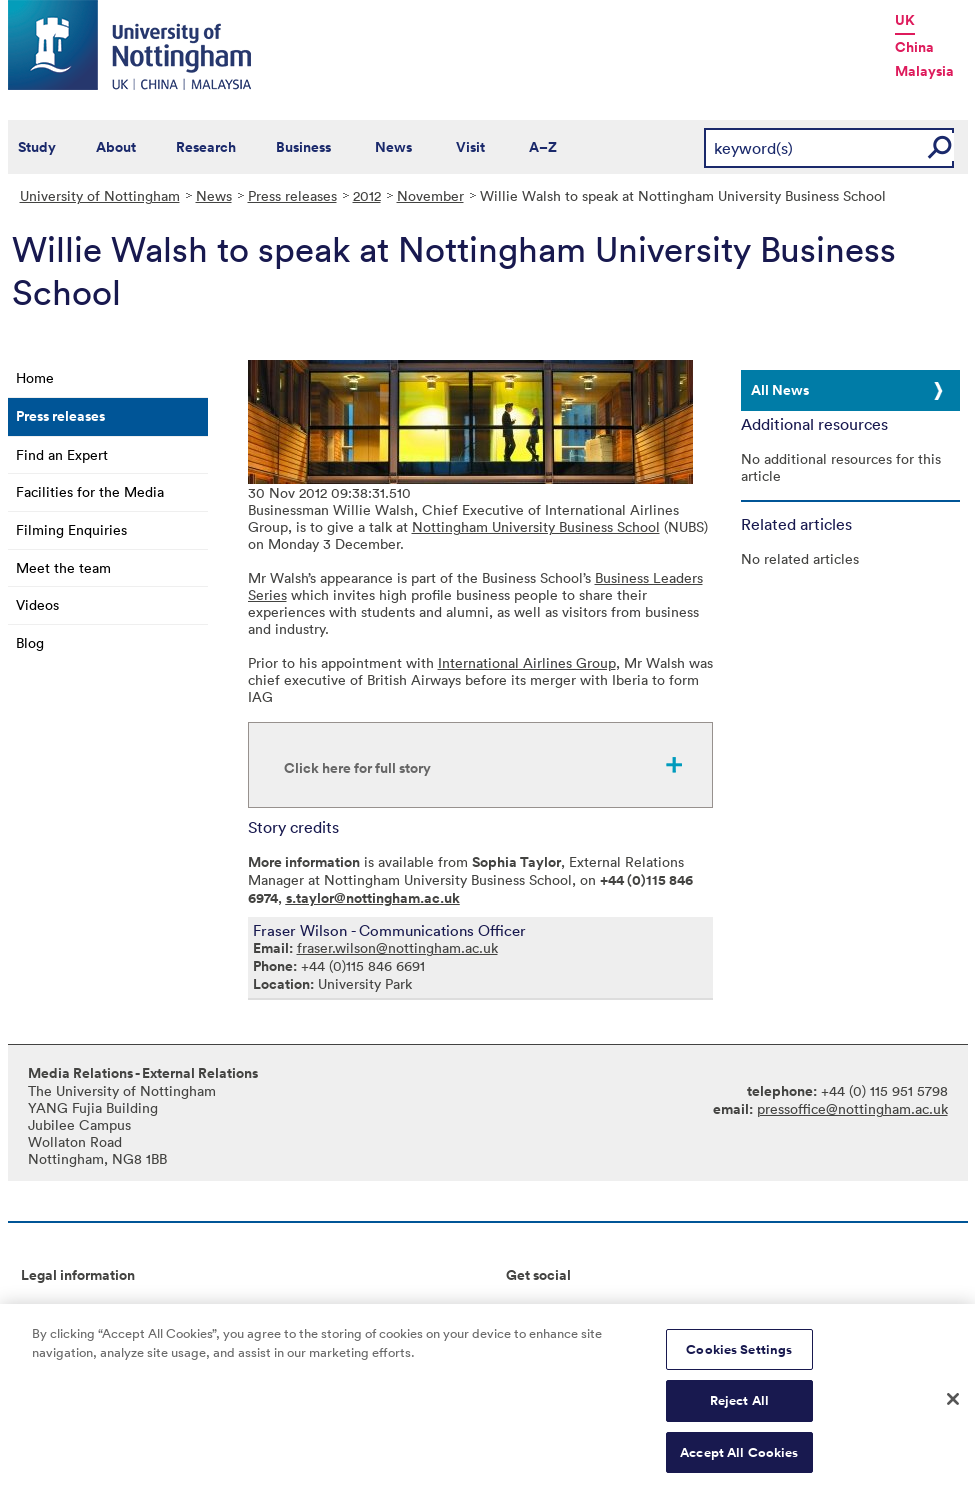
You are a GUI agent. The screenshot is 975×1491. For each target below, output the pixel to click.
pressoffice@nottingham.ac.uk (852, 1108)
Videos (37, 604)
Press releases (292, 195)
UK (905, 20)
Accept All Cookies (739, 1459)
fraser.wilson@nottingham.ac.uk (397, 947)
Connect (533, 1308)
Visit (470, 147)
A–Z (543, 147)
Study (37, 147)
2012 (367, 195)
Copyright (53, 1308)
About (116, 147)
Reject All (739, 1407)
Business (303, 147)
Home (35, 377)
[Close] (953, 1405)
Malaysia (924, 71)
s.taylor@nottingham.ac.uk (373, 898)
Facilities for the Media (90, 491)
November (430, 195)
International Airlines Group (527, 662)
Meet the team (63, 567)
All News (780, 390)
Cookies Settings (739, 1355)
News (393, 147)
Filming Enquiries (71, 529)
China (914, 47)
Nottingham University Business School (536, 526)
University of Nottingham (100, 195)
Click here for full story (357, 768)
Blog (30, 642)
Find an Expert (62, 454)
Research (206, 147)
